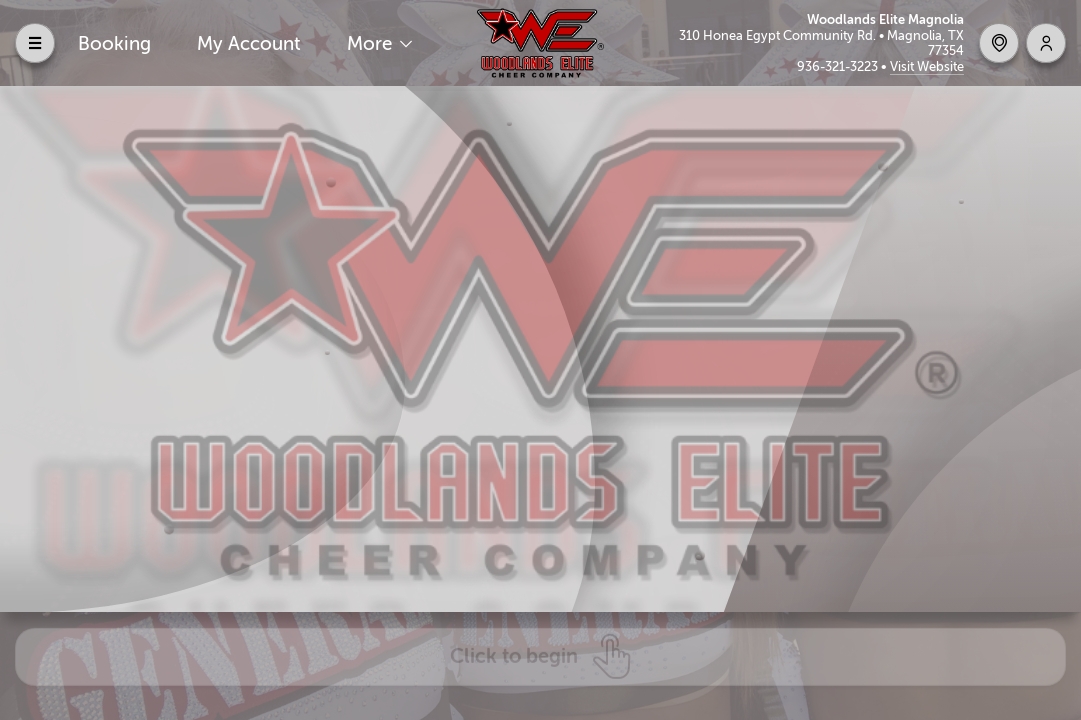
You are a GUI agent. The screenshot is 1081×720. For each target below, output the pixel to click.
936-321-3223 (839, 66)
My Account (249, 43)
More (372, 43)
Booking (114, 43)
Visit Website (927, 66)
